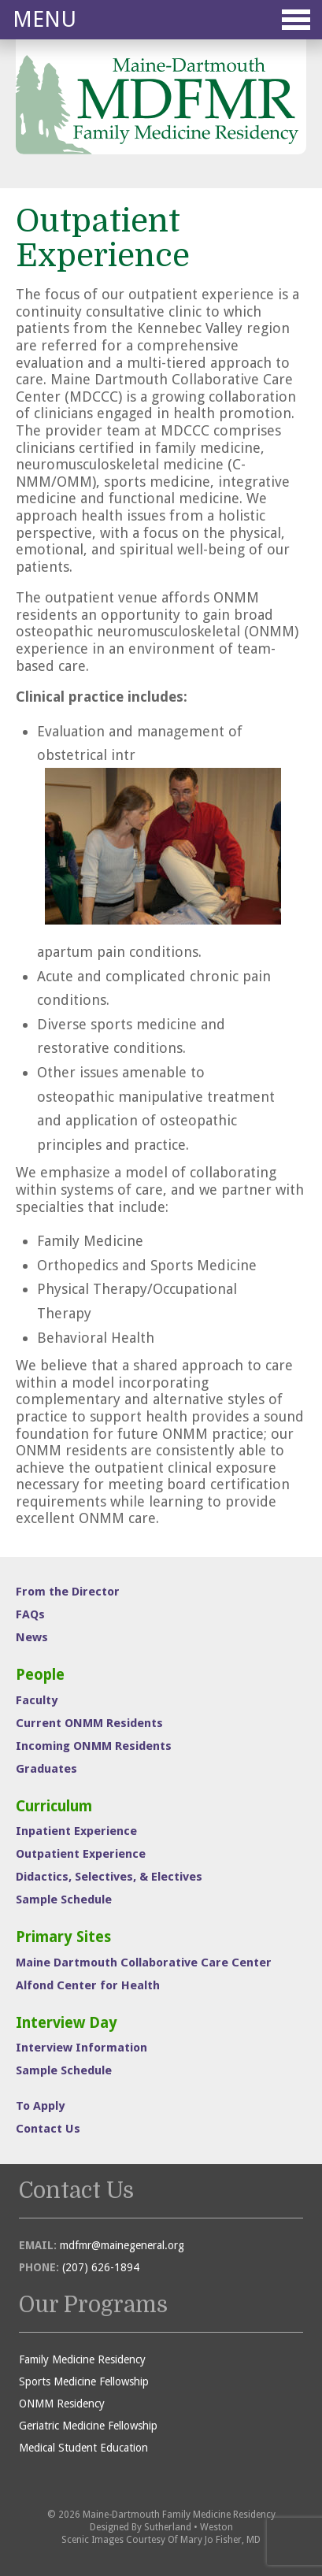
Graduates (46, 1769)
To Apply (40, 2106)
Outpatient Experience (81, 1854)
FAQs (30, 1614)
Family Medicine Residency (82, 2359)
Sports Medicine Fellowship (84, 2381)
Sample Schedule (64, 1899)
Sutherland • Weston (188, 2527)
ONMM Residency (62, 2403)
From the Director (68, 1592)
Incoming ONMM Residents (94, 1746)
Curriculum (54, 1806)
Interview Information (81, 2047)
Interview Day (66, 2023)
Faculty (36, 1700)
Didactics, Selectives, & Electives (109, 1877)
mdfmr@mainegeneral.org (122, 2245)
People (40, 1675)
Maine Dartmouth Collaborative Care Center (144, 1962)
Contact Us (48, 2129)
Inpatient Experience (76, 1831)
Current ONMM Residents (89, 1723)
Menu (161, 19)
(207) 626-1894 (100, 2267)
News (32, 1637)
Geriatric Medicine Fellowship (88, 2425)
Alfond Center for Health (88, 1985)
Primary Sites (63, 1937)
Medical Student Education (83, 2447)
